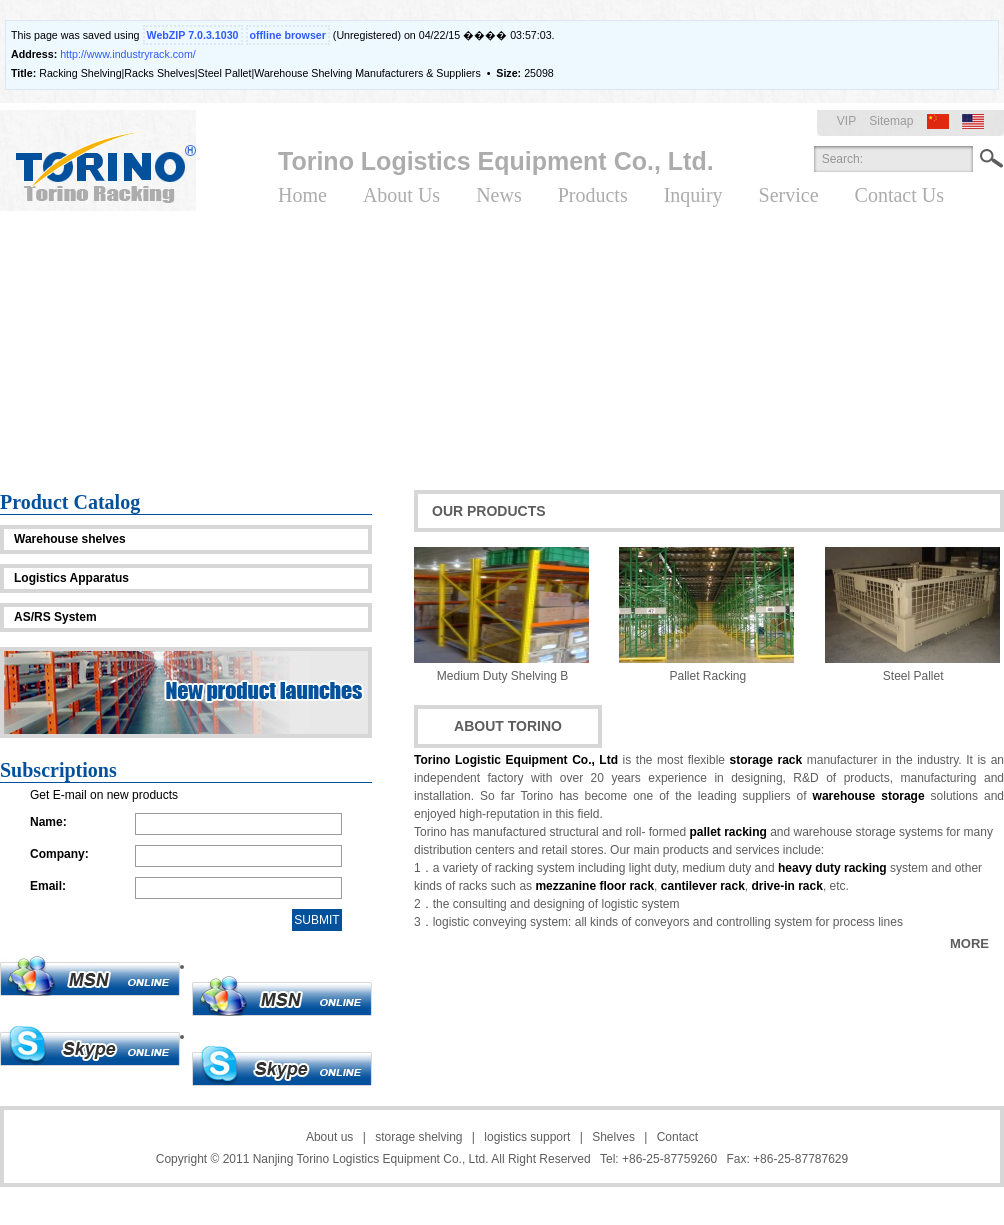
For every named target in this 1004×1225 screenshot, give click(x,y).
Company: (59, 854)
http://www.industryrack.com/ (128, 54)
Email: (48, 886)
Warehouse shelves (70, 539)
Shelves (613, 1137)
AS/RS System (55, 617)
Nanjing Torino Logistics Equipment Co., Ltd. (371, 1159)
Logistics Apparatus (71, 578)
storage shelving (418, 1137)
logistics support (527, 1137)
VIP (846, 121)
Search (991, 159)
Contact (677, 1137)
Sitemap (891, 121)
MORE (969, 943)
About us (329, 1137)
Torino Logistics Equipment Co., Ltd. (496, 161)
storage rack (766, 760)
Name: (48, 822)
